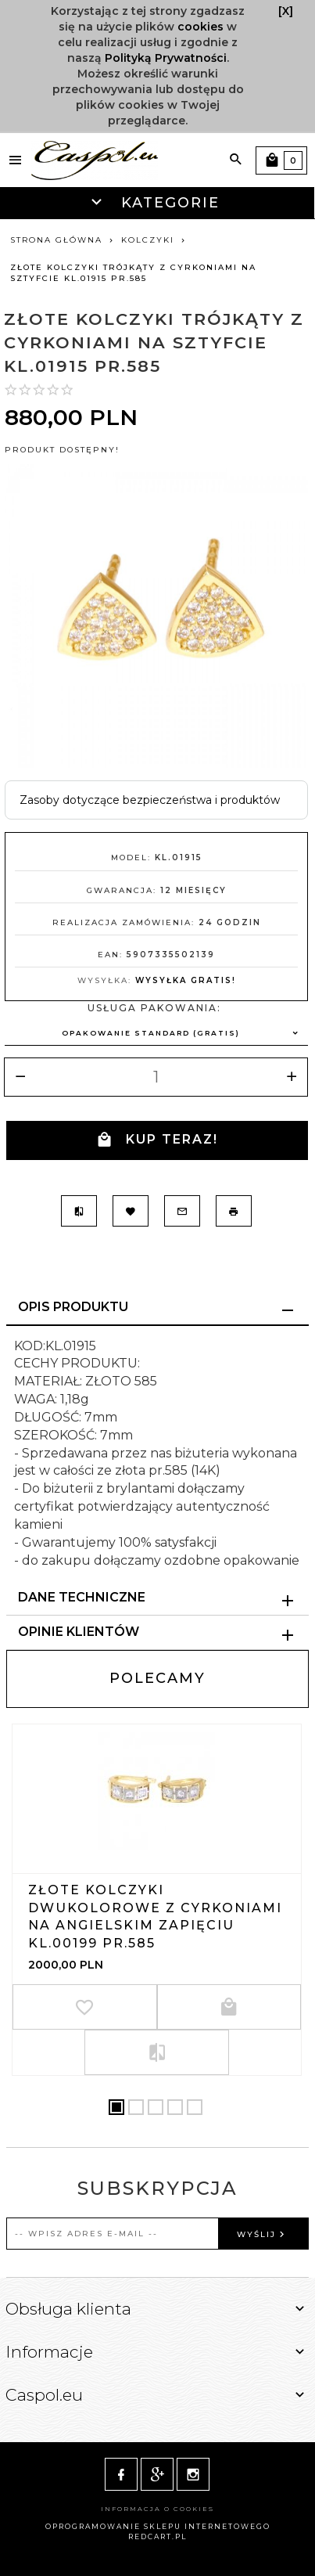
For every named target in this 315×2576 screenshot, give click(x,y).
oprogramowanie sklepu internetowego (157, 2526)
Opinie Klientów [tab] (78, 1631)
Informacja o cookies (157, 2509)
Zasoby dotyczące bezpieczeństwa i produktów (150, 800)
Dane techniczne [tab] (81, 1597)
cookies (200, 27)
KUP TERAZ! (157, 1140)
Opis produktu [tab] (73, 1306)
